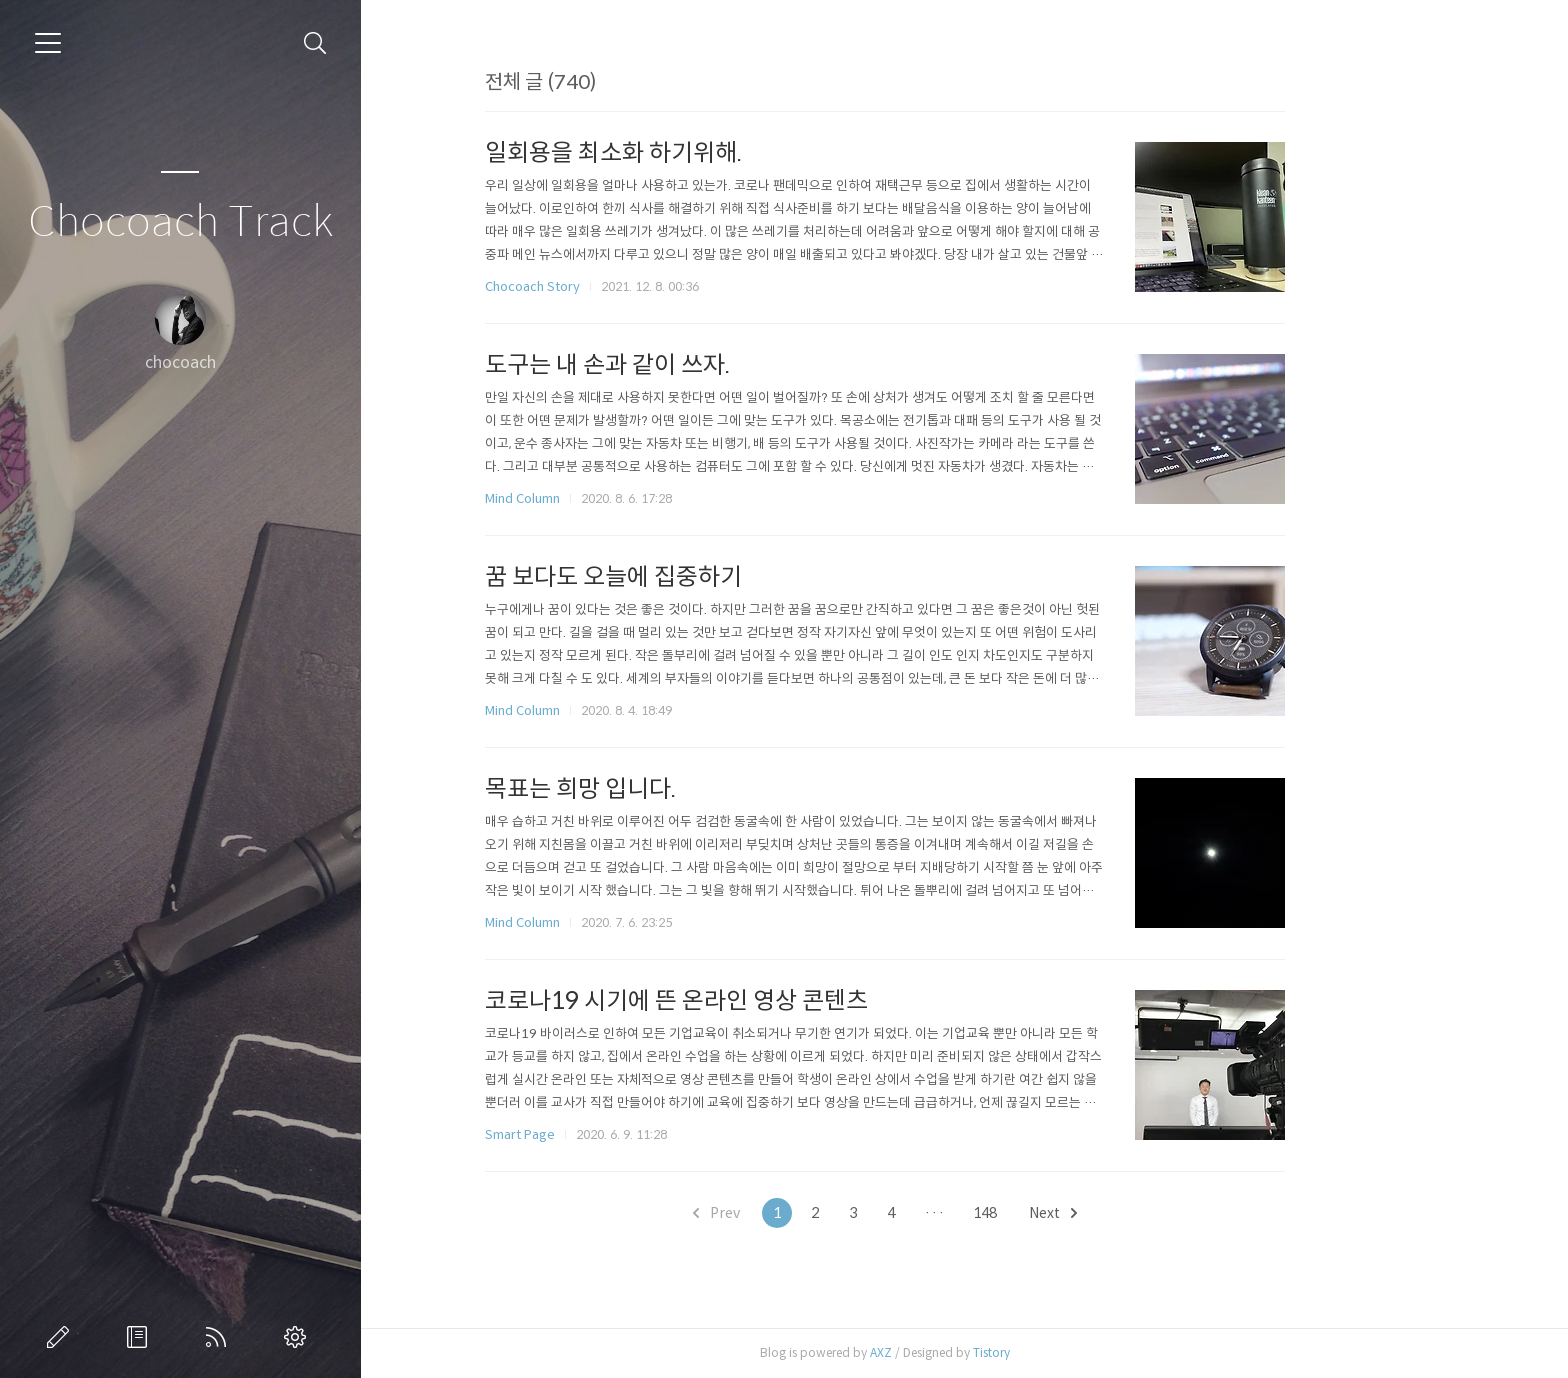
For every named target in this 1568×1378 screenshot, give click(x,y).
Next (1132, 1213)
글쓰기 (62, 1337)
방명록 (141, 1337)
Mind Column (601, 498)
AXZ (960, 1352)
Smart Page (599, 1134)
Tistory (1070, 1352)
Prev (795, 1213)
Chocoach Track (180, 222)
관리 (299, 1337)
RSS (220, 1337)
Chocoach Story (611, 286)
